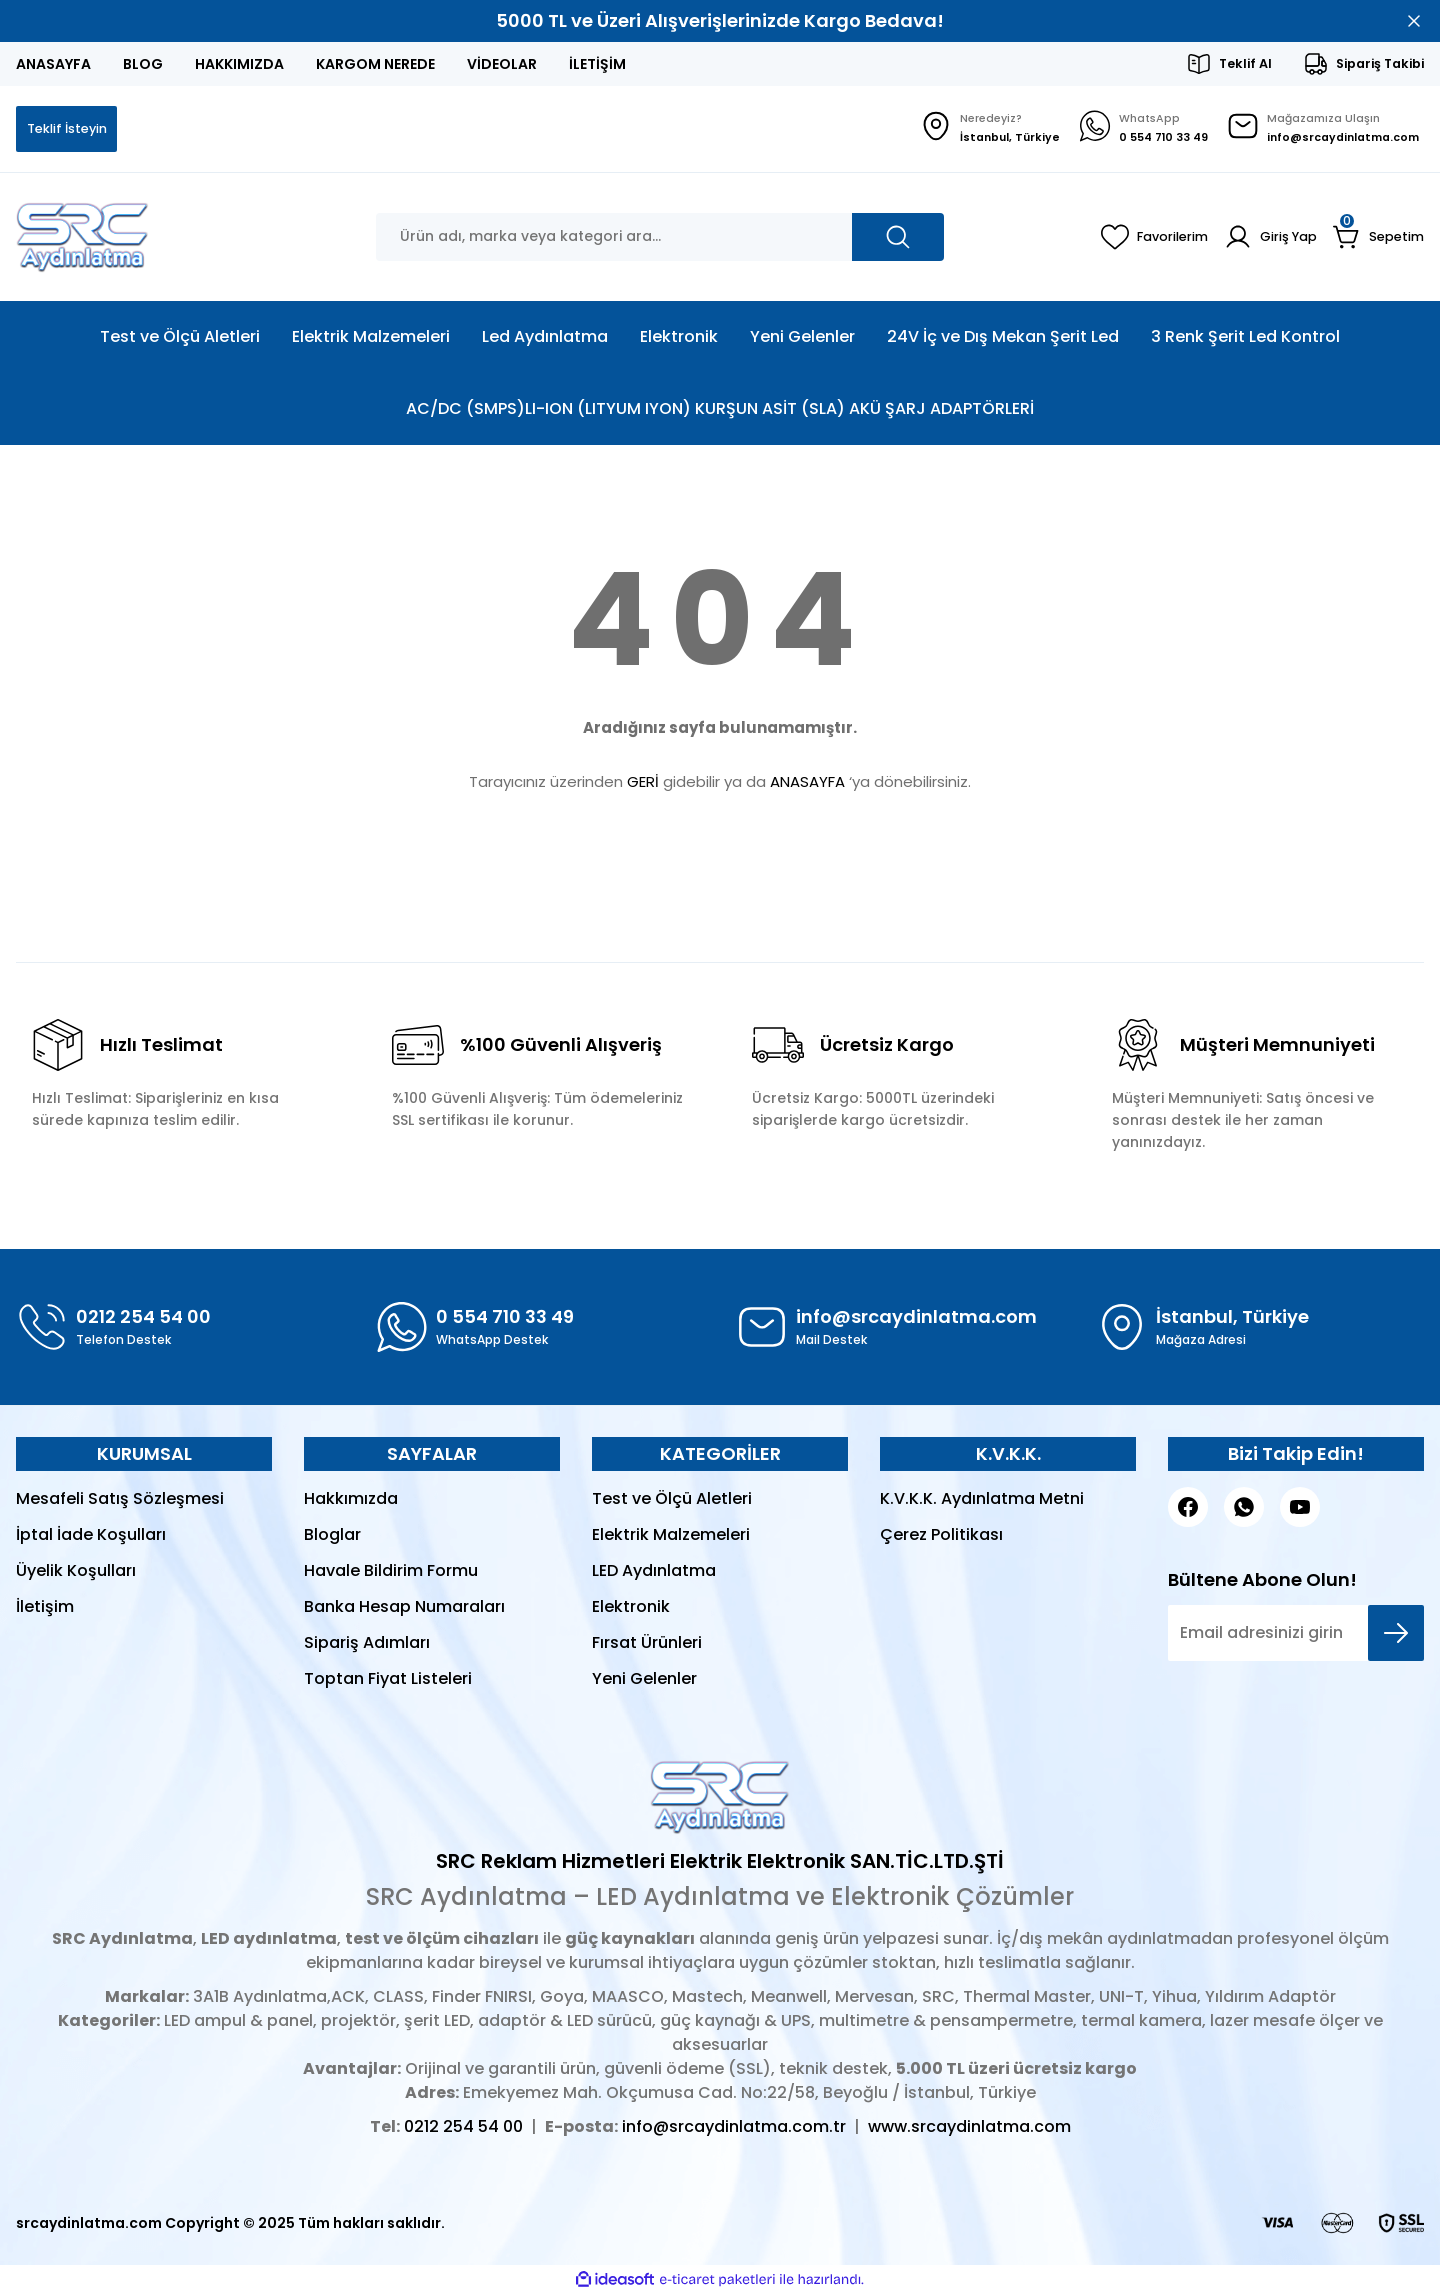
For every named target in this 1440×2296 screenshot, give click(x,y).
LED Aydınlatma (654, 1572)
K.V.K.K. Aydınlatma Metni (982, 1500)
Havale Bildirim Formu (391, 1572)
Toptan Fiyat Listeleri (388, 1680)
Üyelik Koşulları (76, 1572)
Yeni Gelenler (644, 1680)
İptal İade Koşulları (91, 1536)
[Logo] (82, 239)
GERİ (643, 783)
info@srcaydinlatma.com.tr (734, 2128)
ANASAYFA (807, 783)
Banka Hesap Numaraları (404, 1608)
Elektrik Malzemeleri (671, 1536)
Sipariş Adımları (367, 1644)
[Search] (660, 239)
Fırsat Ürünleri (647, 1644)
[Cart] (1376, 239)
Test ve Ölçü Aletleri (672, 1500)
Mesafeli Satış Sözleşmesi (120, 1500)
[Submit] (1396, 1635)
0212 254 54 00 (463, 2128)
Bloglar (332, 1536)
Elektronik (631, 1608)
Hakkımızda (351, 1500)
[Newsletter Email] (1296, 1635)
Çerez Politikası (941, 1536)
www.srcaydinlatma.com (969, 2128)
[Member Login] (1263, 239)
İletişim (45, 1608)
